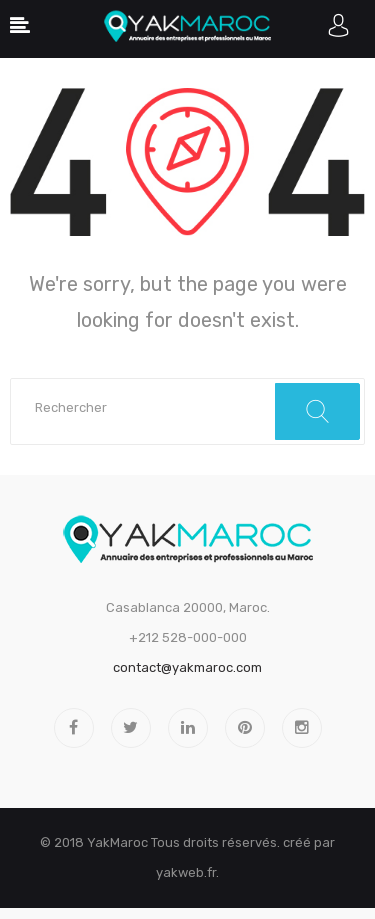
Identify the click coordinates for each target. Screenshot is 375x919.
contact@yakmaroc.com (187, 667)
